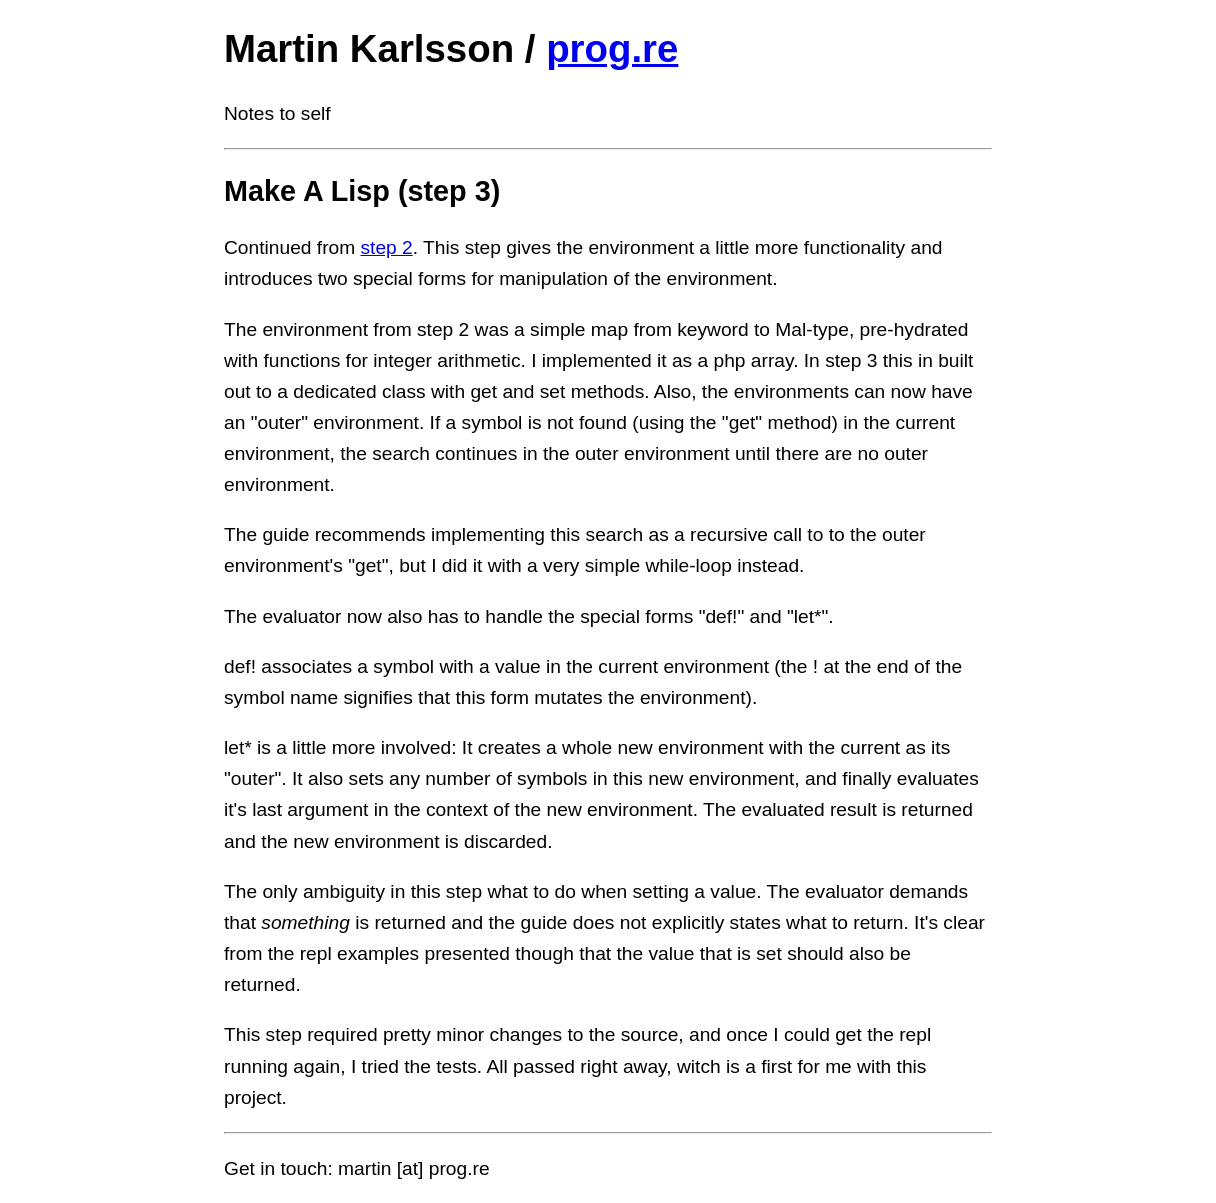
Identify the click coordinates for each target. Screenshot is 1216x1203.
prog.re (612, 48)
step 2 (387, 247)
